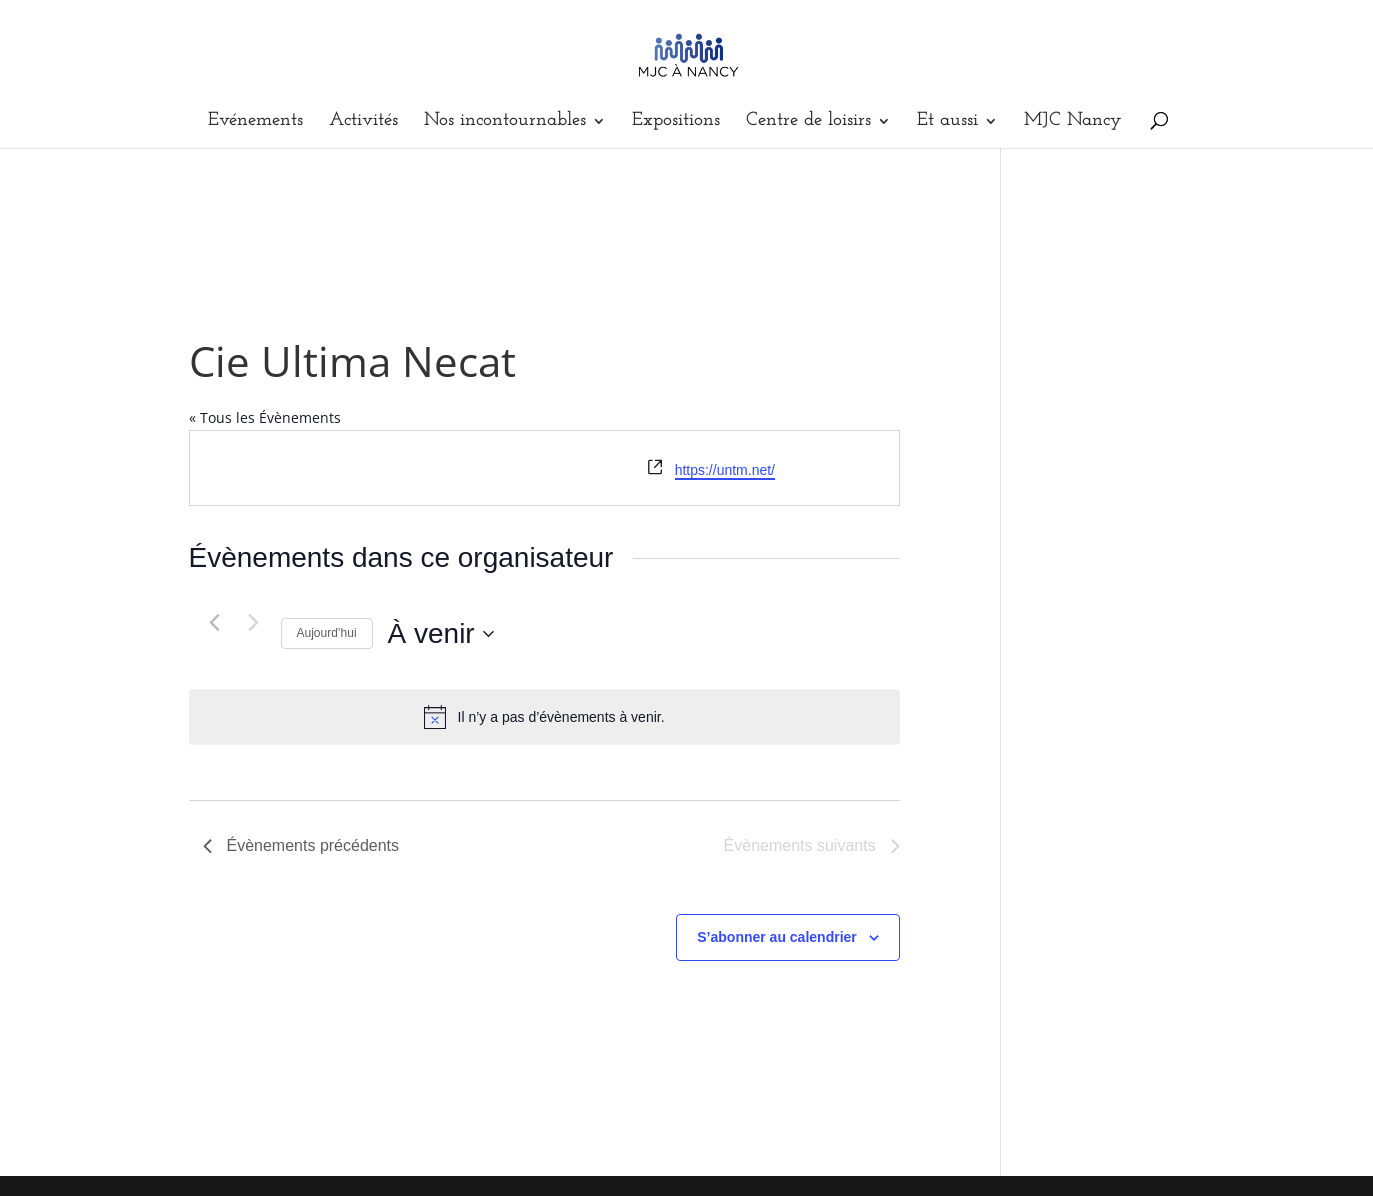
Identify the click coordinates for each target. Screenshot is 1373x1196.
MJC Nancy (1073, 122)
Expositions (676, 122)
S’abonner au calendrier (777, 937)
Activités (363, 122)
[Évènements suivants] (254, 622)
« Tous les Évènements (265, 417)
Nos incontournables (505, 122)
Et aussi (947, 122)
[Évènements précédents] (215, 622)
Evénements (255, 122)
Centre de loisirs (808, 122)
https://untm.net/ (725, 470)
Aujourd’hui (327, 633)
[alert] (544, 717)
